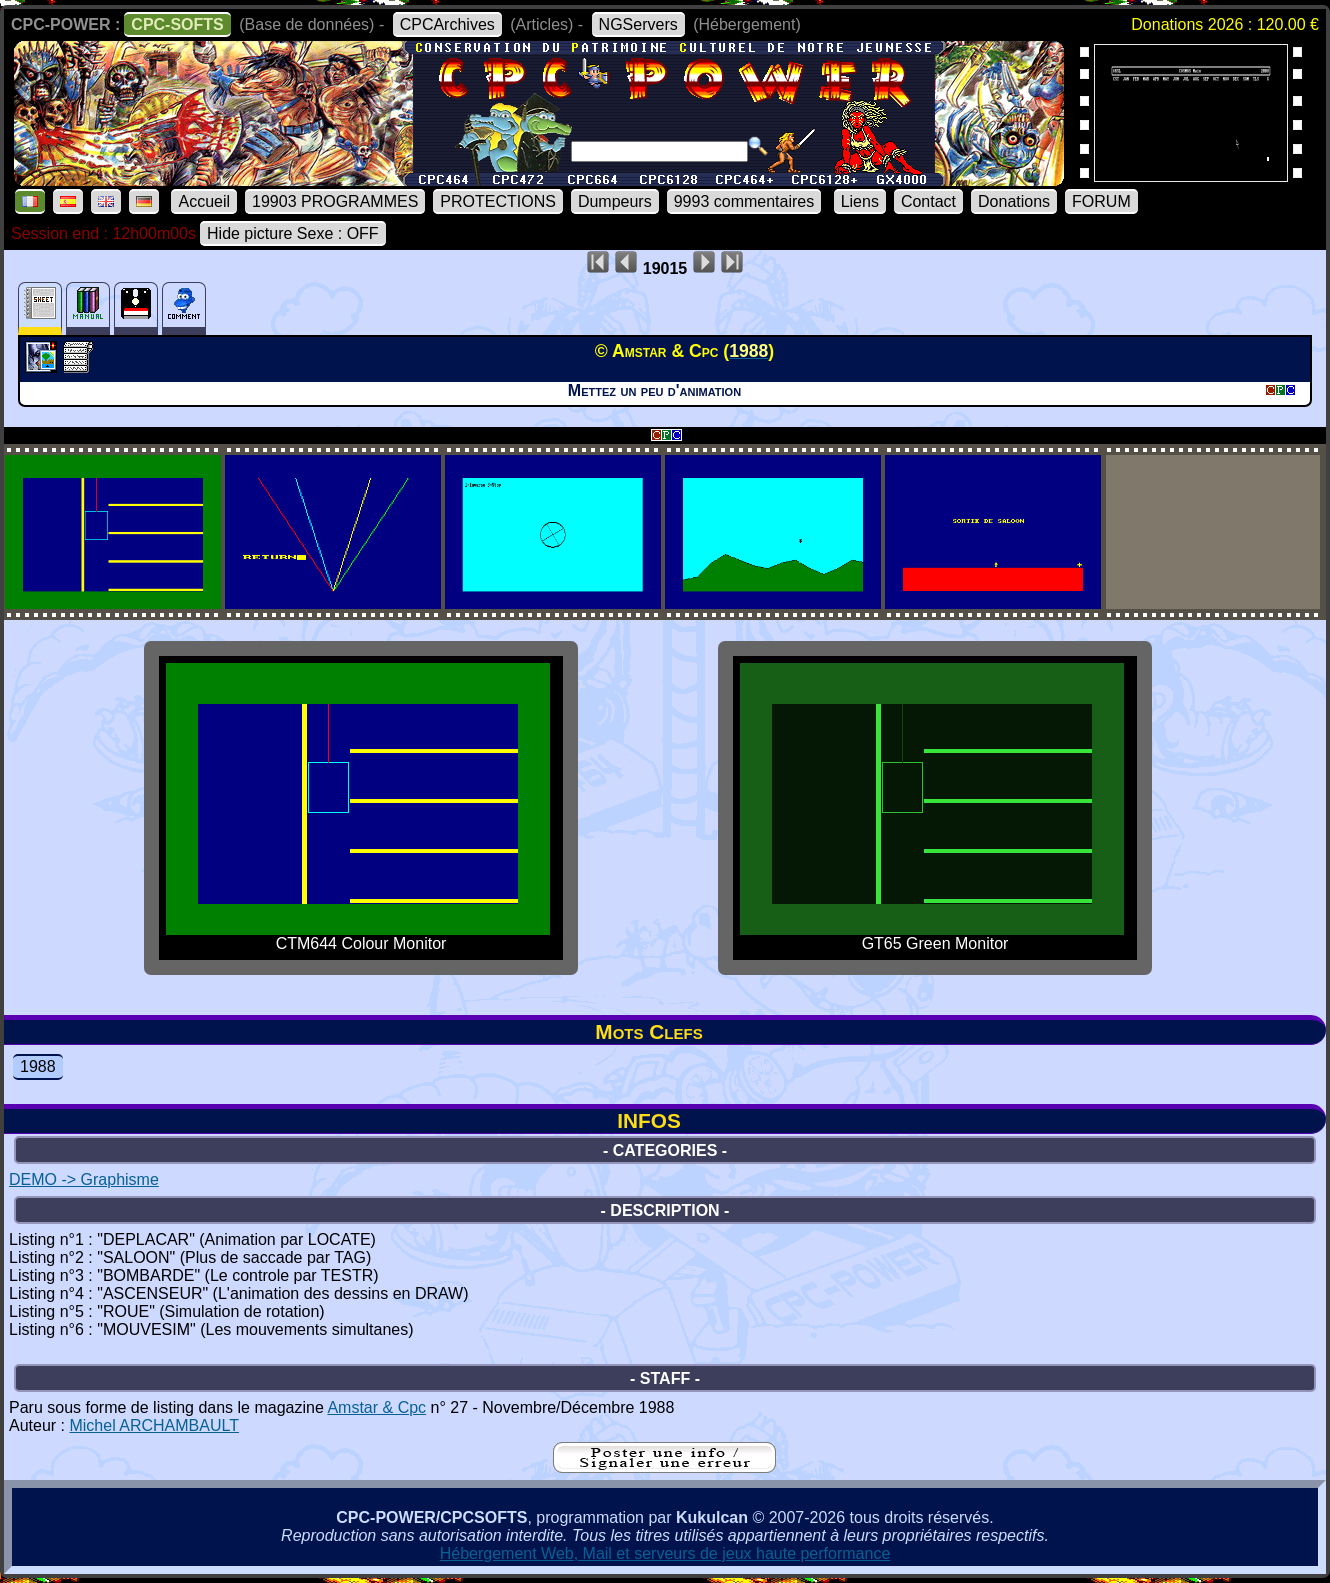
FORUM (1101, 201)
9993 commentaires (744, 201)
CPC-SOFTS (177, 24)
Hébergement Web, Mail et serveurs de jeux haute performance (665, 1553)
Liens (860, 201)
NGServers (638, 24)
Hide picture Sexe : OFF (293, 233)
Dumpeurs (615, 201)
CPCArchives (447, 24)
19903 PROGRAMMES (335, 201)
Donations (1014, 201)
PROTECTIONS (498, 201)
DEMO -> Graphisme (84, 1179)
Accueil (204, 201)
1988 (38, 1066)
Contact (928, 201)
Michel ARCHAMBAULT (154, 1425)
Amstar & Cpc (376, 1407)
